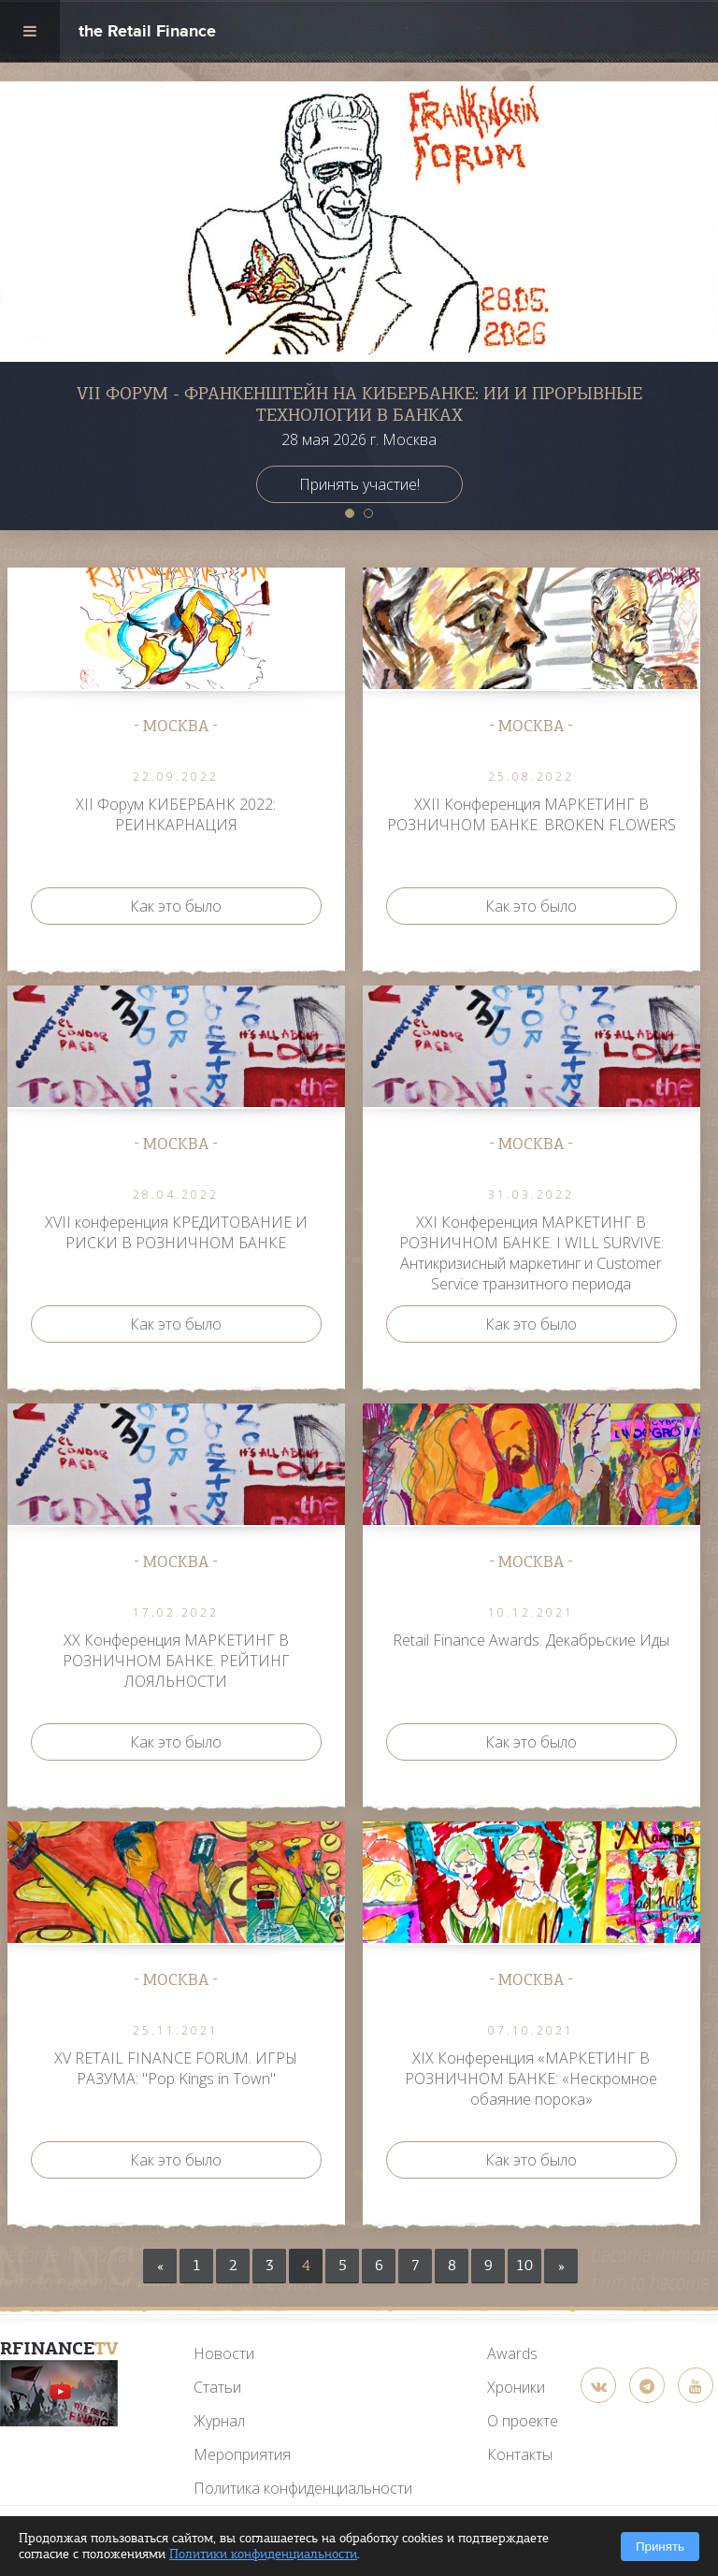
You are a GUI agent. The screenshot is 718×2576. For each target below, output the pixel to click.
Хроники (516, 2387)
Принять (660, 2547)
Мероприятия (242, 2454)
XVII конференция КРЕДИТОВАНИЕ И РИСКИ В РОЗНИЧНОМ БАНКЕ (176, 1232)
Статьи (217, 2387)
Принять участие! (359, 484)
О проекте (522, 2421)
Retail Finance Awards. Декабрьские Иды (531, 1640)
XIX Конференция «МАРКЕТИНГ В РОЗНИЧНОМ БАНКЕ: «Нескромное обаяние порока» (531, 2078)
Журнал (219, 2421)
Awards (512, 2353)
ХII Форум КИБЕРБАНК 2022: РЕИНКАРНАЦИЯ (176, 814)
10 (524, 2265)
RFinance (59, 2348)
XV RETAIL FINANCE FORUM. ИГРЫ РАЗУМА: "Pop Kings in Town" (175, 2068)
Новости (224, 2353)
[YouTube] (59, 2393)
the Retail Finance (147, 33)
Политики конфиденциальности (263, 2554)
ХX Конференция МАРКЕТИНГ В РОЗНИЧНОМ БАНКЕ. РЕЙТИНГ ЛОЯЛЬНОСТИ (176, 1660)
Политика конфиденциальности (303, 2488)
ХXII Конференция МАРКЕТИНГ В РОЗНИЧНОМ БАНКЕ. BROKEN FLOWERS (531, 814)
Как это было (176, 906)
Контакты (520, 2454)
